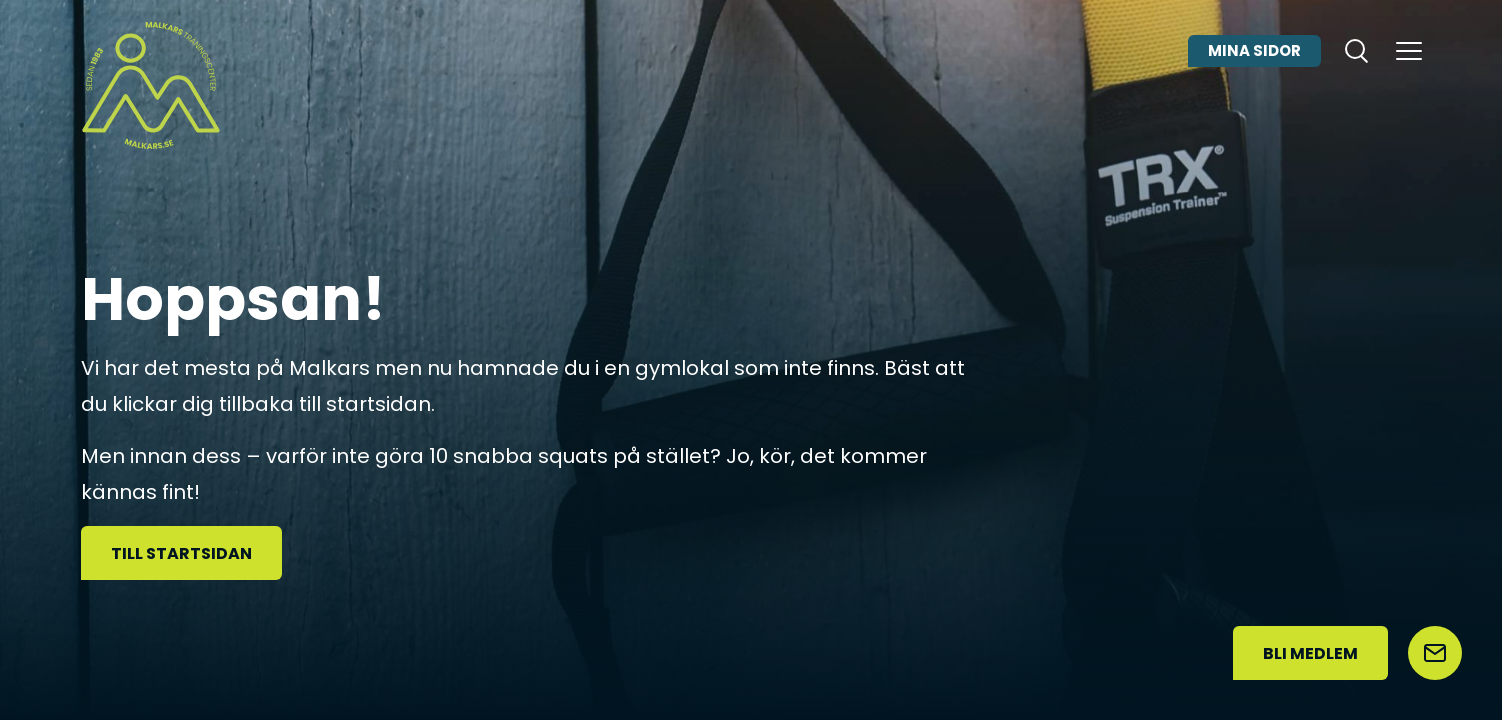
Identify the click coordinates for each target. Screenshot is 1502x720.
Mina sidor (1254, 73)
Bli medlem (1310, 653)
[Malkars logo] (151, 85)
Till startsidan (181, 553)
